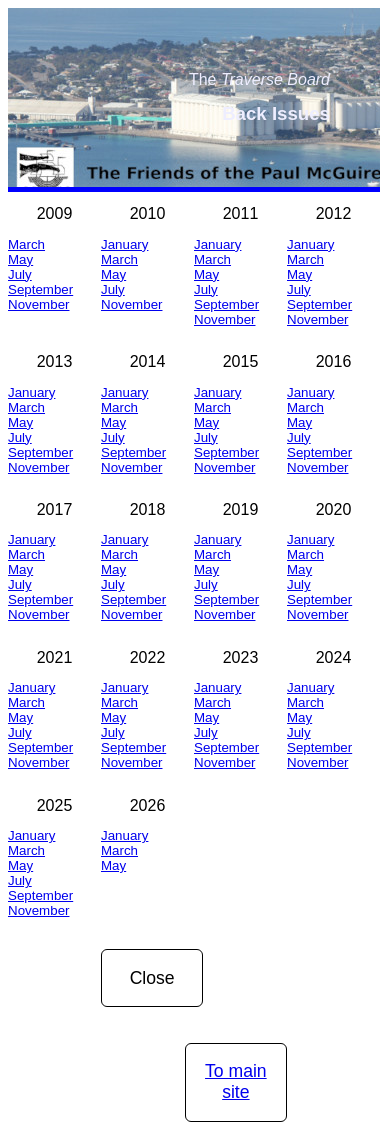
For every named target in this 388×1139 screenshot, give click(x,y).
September (40, 289)
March (26, 244)
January (124, 244)
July (20, 274)
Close (152, 978)
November (38, 304)
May (20, 259)
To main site (236, 1081)
